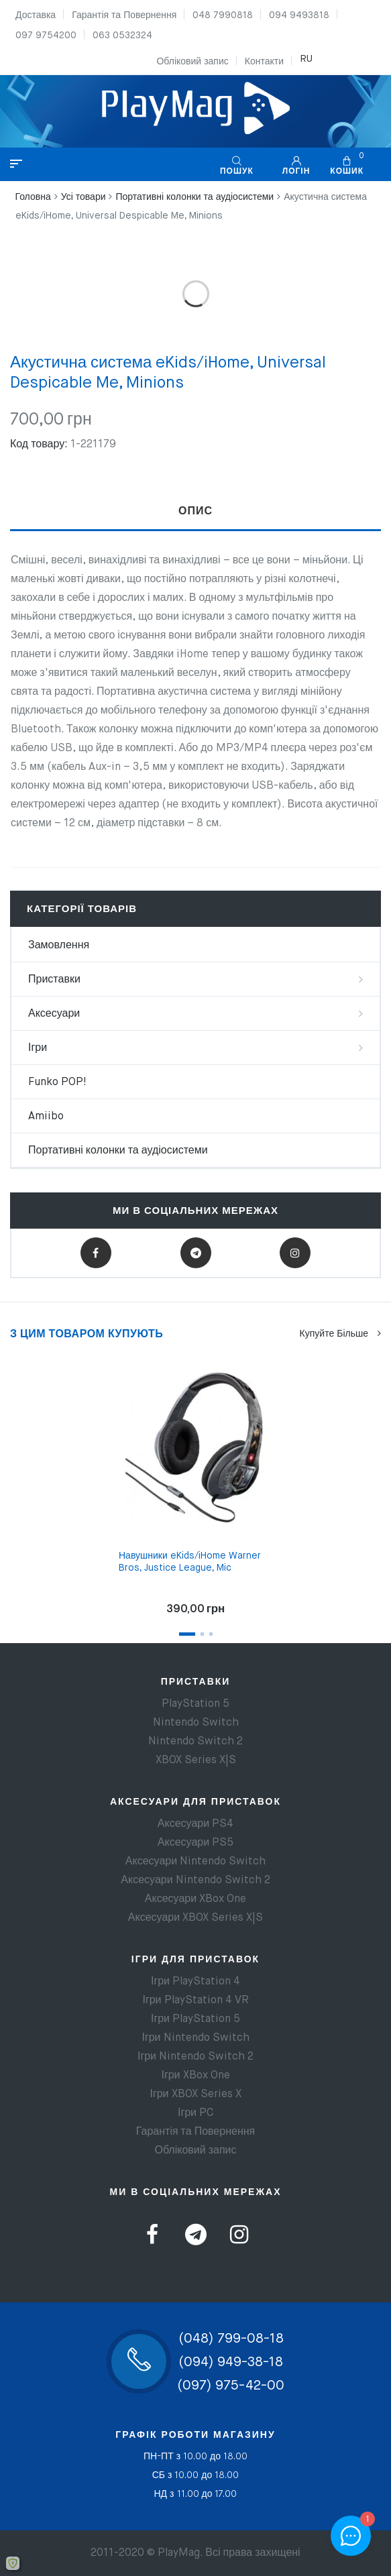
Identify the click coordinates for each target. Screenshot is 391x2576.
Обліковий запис (192, 61)
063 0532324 (122, 35)
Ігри (37, 1048)
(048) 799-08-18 (231, 2339)
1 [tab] (187, 1634)
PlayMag (179, 2553)
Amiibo (46, 1116)
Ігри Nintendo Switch (195, 2038)
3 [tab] (211, 1634)
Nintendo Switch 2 (195, 1741)
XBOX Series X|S (196, 1760)
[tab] (195, 511)
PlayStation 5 (195, 1704)
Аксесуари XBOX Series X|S (195, 1918)
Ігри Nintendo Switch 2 (195, 2057)
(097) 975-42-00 (230, 2386)
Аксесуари (54, 1014)
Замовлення (58, 945)
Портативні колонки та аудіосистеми (194, 197)
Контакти (264, 61)
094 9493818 (299, 15)
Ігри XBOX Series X (195, 2094)
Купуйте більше (340, 1334)
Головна (33, 197)
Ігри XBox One (195, 2075)
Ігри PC (195, 2113)
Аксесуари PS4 (195, 1824)
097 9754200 (45, 35)
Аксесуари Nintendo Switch (195, 1861)
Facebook (96, 1252)
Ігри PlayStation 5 (195, 2019)
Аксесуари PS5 (195, 1843)
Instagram (295, 1252)
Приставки (54, 979)
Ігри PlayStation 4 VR (195, 2000)
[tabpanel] (195, 1485)
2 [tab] (202, 1634)
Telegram (195, 1252)
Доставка (35, 15)
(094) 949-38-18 (230, 2362)
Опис (195, 511)
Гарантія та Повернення (124, 15)
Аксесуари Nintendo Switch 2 (195, 1880)
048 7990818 (222, 15)
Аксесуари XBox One (195, 1899)
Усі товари (83, 197)
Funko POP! (57, 1082)
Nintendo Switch (196, 1723)
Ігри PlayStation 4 (195, 1981)
